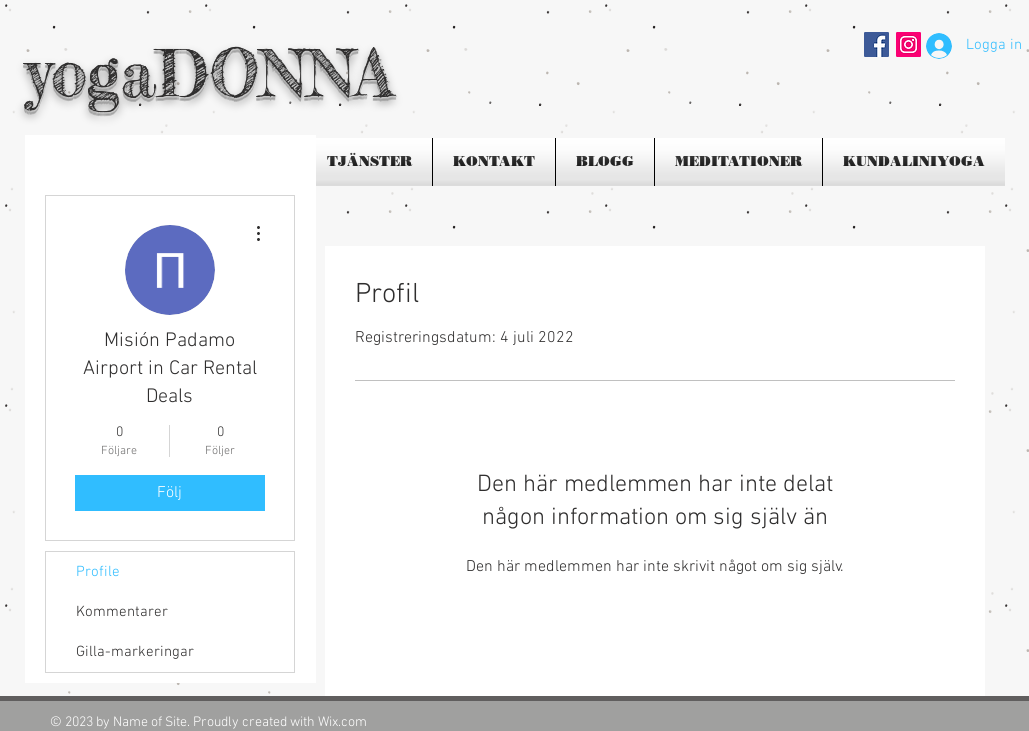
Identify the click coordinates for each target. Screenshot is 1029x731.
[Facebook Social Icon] (876, 44)
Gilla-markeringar (135, 652)
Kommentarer (122, 612)
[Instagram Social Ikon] (908, 44)
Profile (98, 572)
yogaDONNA (209, 72)
